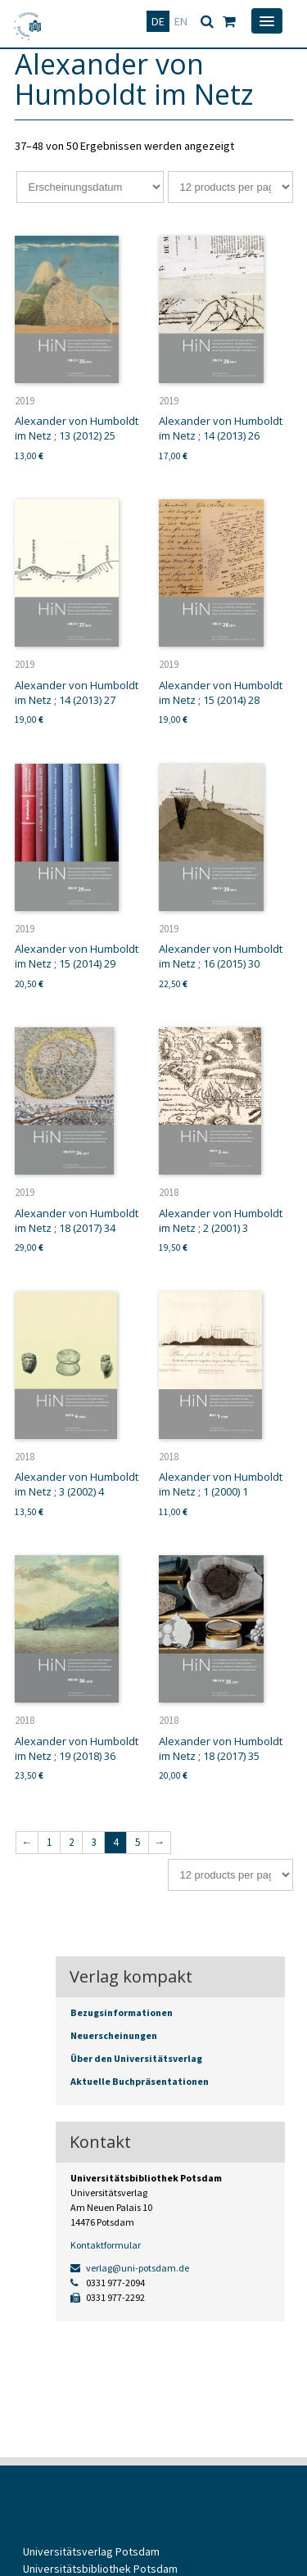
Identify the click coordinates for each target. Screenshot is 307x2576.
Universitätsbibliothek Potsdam (100, 2568)
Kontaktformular (105, 2245)
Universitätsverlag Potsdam (91, 2551)
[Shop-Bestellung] (90, 187)
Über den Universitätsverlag (136, 2058)
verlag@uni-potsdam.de (129, 2268)
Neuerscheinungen (113, 2035)
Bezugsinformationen (121, 2012)
